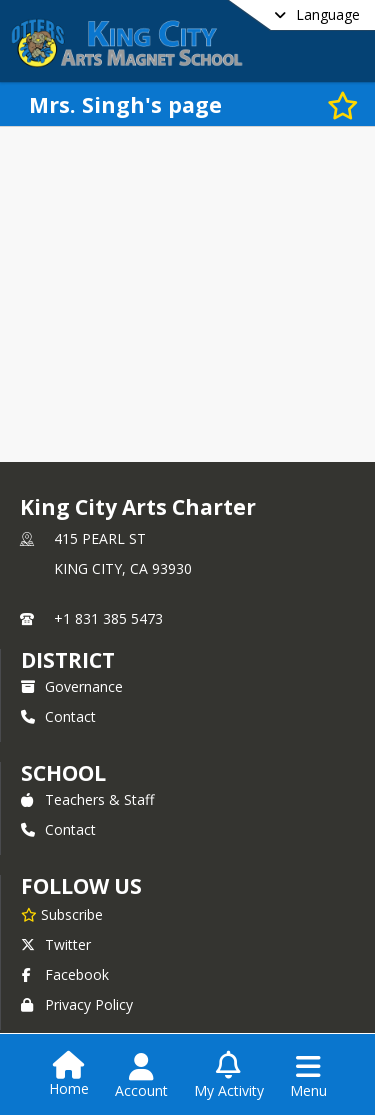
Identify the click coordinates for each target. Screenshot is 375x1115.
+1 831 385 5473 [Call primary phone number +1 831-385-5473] (108, 618)
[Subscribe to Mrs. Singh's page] (340, 104)
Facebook (65, 974)
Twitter (56, 944)
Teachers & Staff (87, 799)
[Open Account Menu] (141, 1076)
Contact (58, 716)
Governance (72, 686)
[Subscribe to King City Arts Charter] (62, 914)
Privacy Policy (77, 1004)
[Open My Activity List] (229, 1076)
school (63, 773)
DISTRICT (68, 660)
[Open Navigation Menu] (308, 1076)
